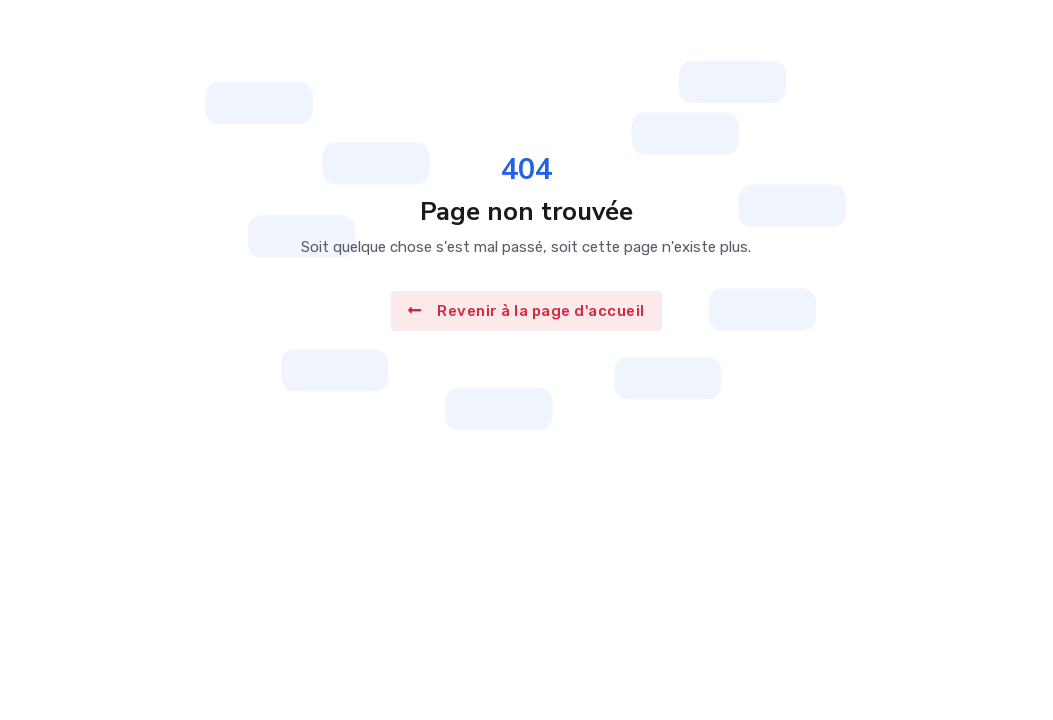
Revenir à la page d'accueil (526, 311)
